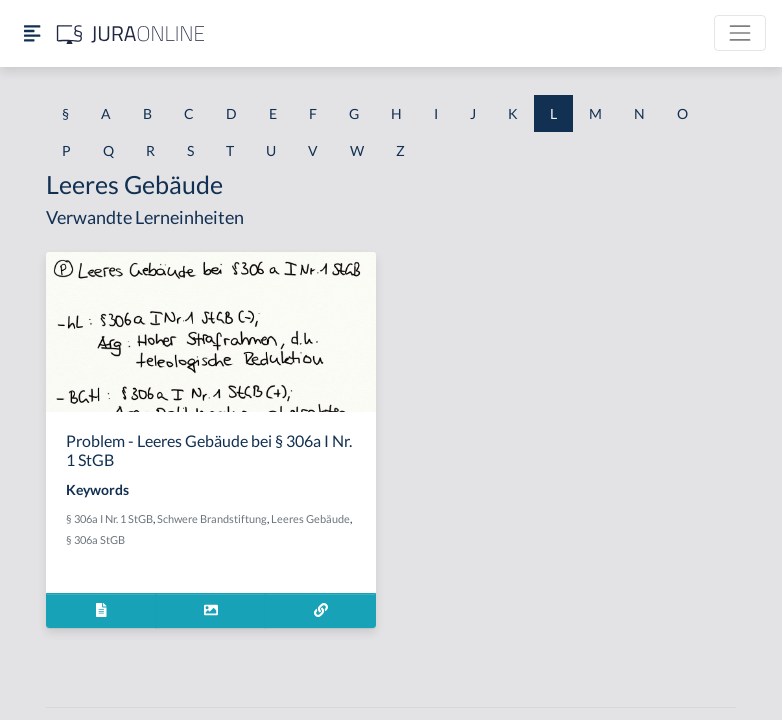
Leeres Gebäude (310, 518)
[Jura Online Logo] (131, 33)
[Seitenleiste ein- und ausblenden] (32, 33)
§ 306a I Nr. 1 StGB (109, 518)
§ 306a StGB (95, 539)
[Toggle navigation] (740, 33)
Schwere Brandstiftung (212, 518)
